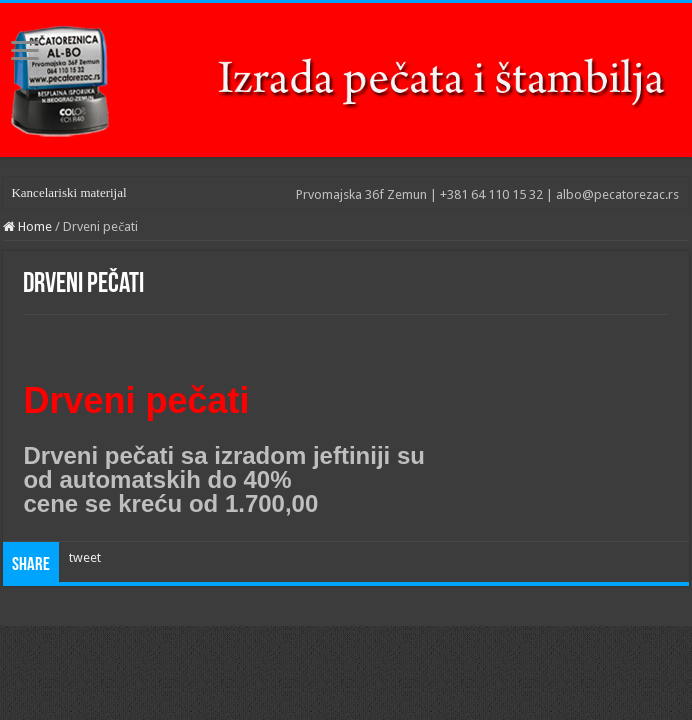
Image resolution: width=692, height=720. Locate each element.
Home (27, 226)
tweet (85, 557)
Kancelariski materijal (68, 192)
